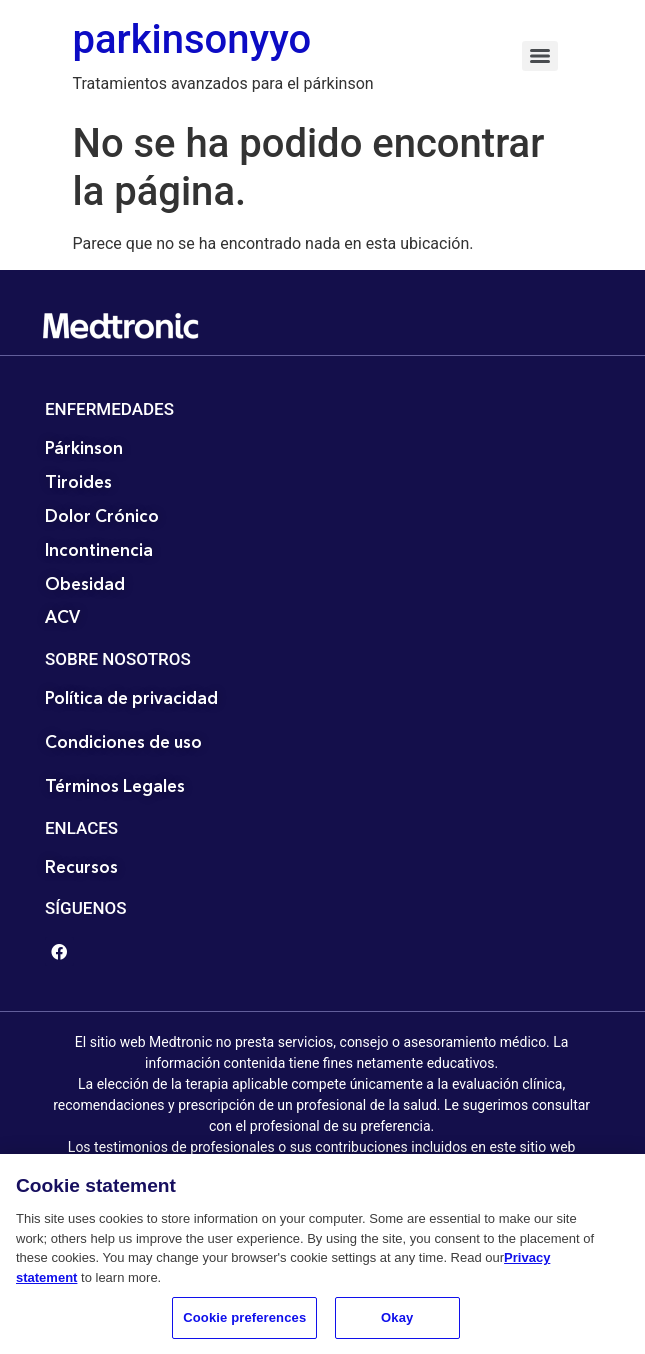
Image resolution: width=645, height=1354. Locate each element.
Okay (397, 1324)
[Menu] (540, 56)
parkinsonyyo (192, 39)
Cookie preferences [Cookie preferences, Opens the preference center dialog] (244, 1324)
